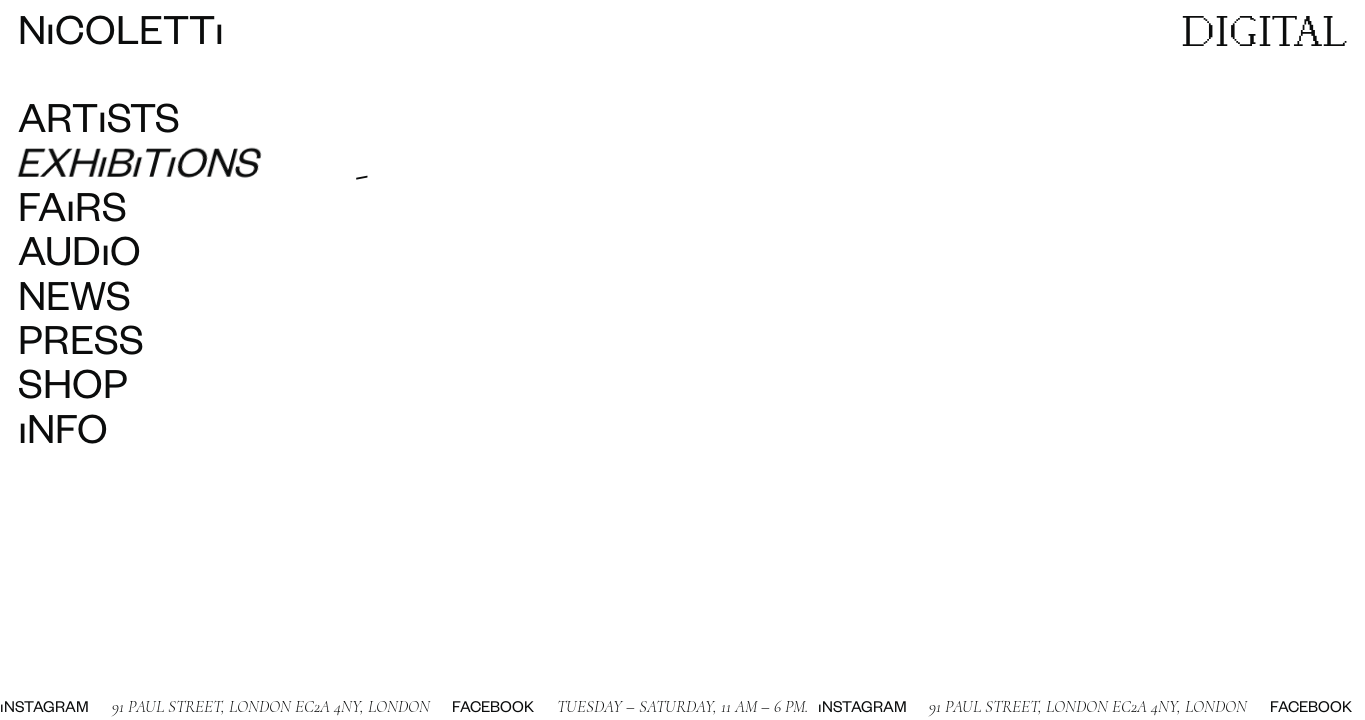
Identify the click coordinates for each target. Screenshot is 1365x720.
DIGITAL (1264, 29)
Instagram (835, 708)
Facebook (467, 708)
